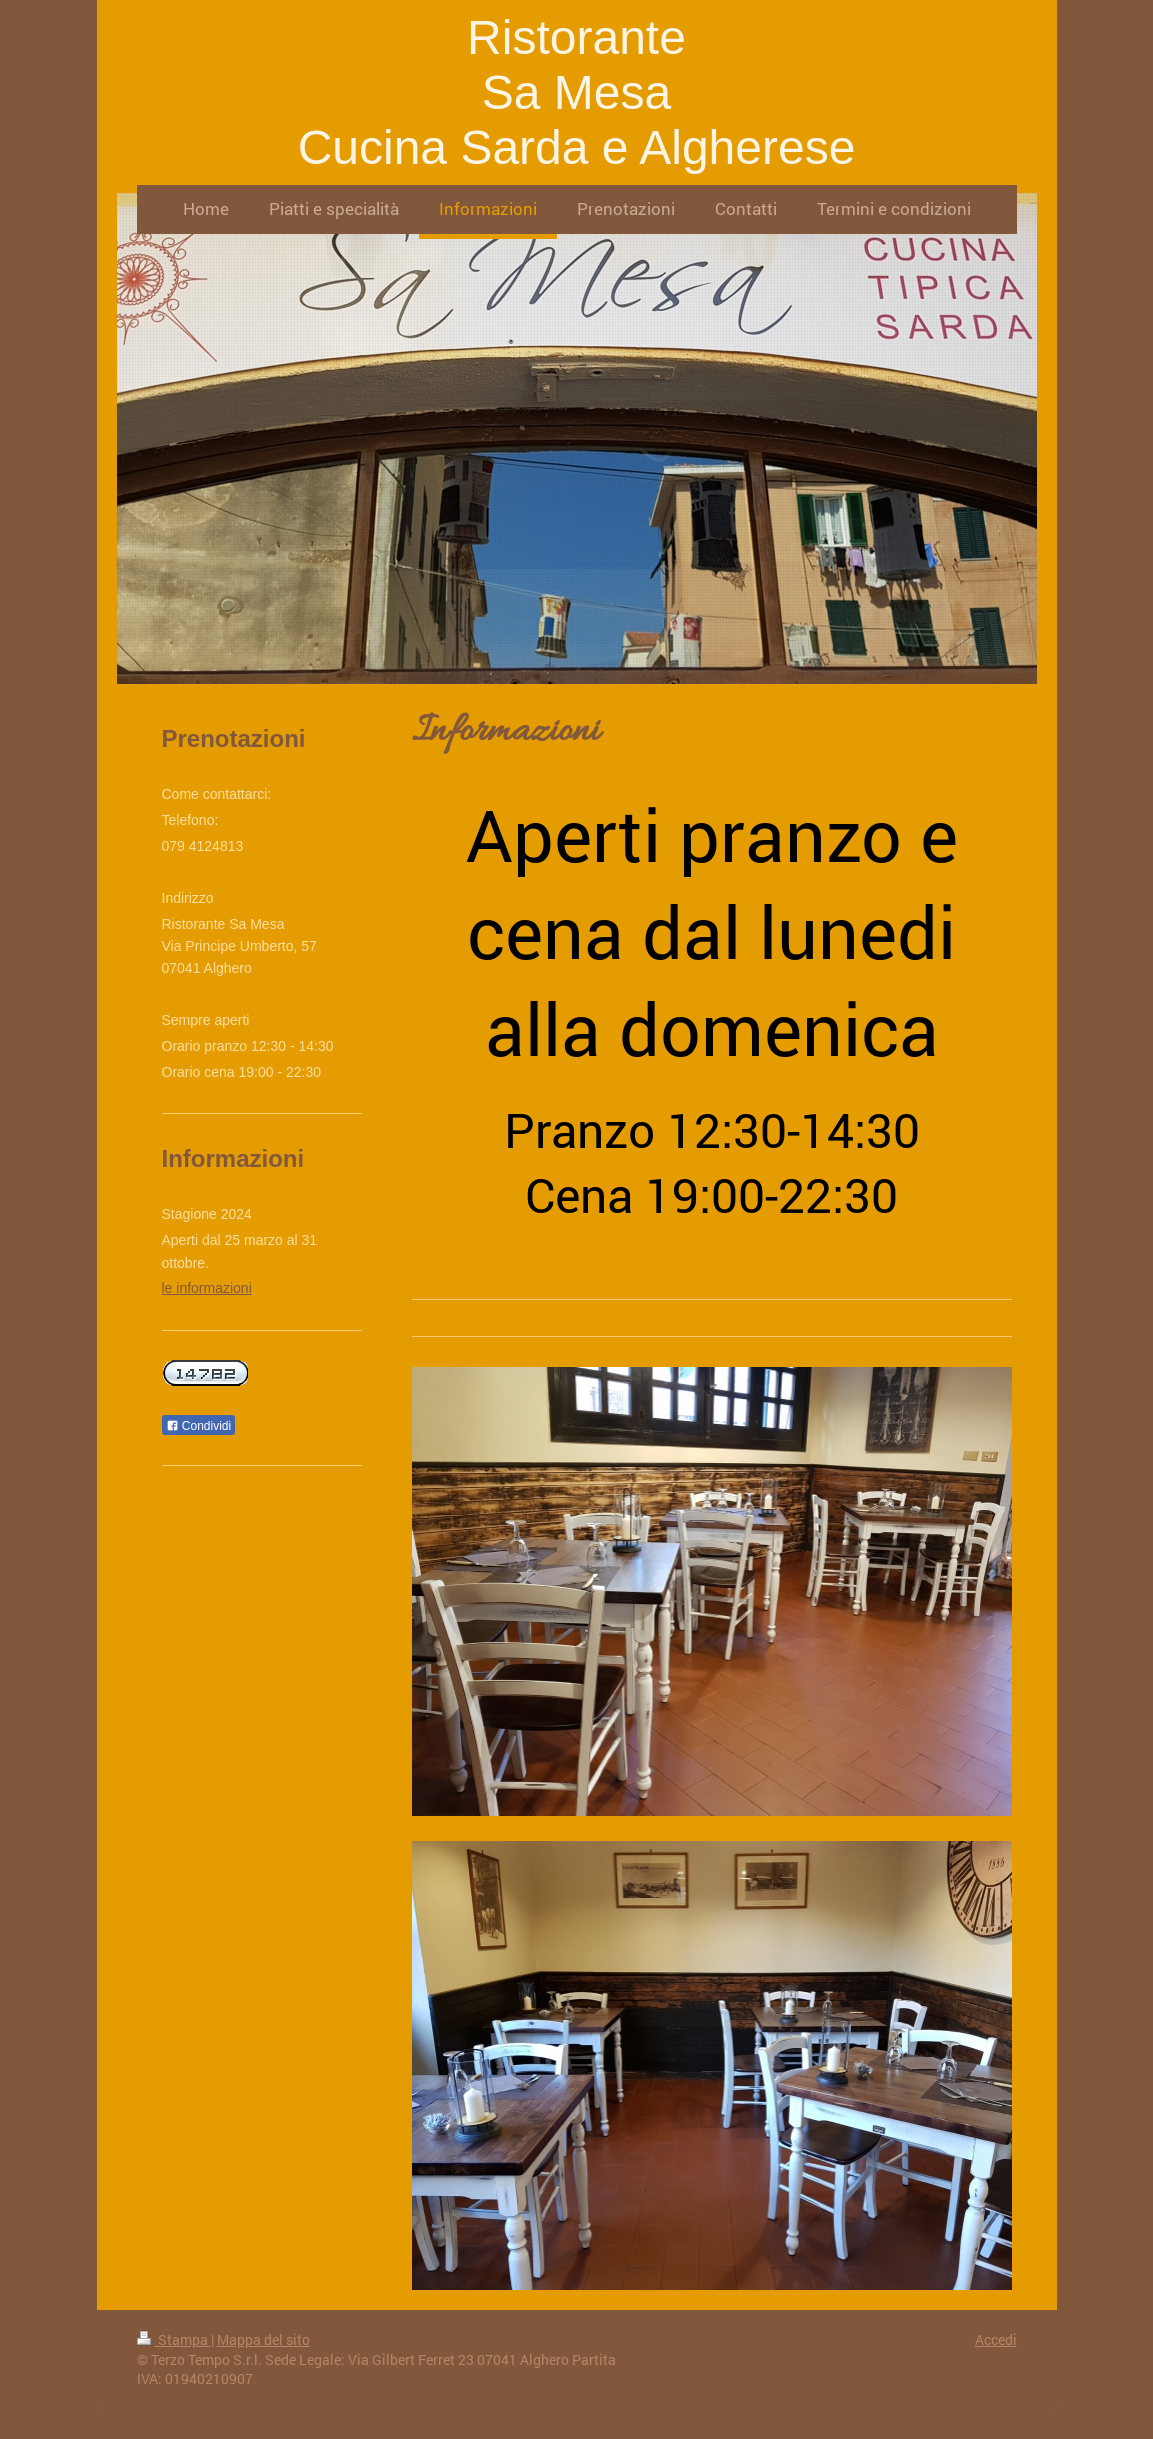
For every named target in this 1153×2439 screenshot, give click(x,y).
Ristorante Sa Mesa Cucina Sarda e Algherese (577, 92)
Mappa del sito (263, 2339)
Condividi (199, 1426)
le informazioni (207, 1288)
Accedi (996, 2339)
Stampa (174, 2339)
